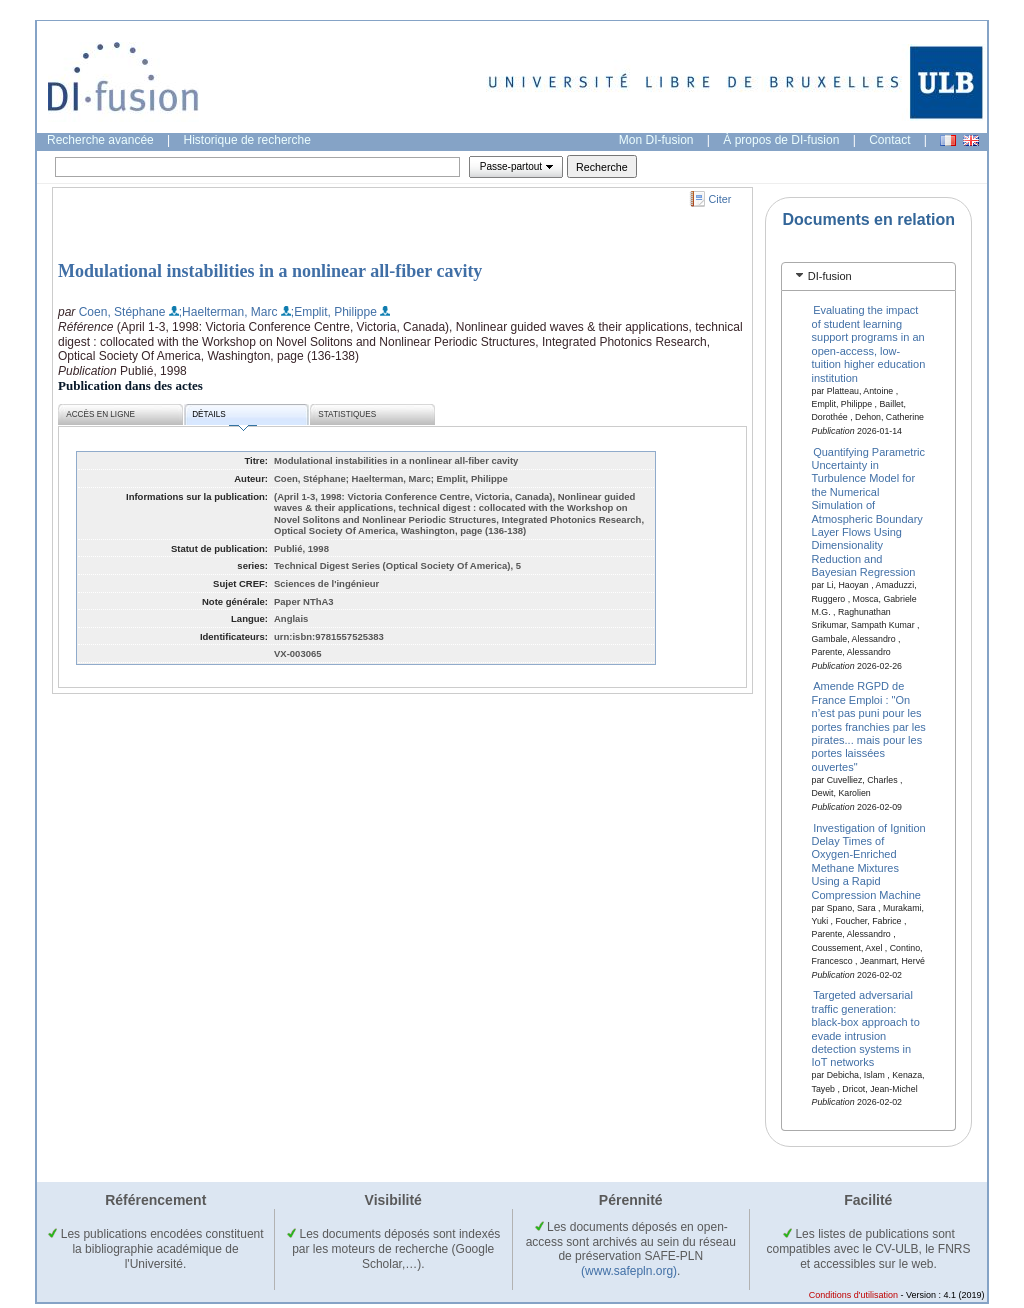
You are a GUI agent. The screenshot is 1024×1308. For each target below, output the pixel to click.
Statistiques (347, 414)
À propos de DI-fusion (781, 140)
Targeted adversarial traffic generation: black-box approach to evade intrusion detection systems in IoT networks (866, 1028)
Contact (889, 140)
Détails (224, 417)
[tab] (868, 276)
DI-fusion (830, 276)
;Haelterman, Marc (228, 312)
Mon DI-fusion (656, 140)
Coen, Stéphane (122, 312)
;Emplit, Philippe (334, 312)
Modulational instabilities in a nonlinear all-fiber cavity (270, 271)
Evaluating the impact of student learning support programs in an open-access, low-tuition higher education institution (869, 343)
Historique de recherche (247, 140)
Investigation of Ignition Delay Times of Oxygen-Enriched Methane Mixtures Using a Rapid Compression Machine (869, 860)
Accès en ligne (100, 414)
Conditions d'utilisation (853, 1295)
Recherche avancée (100, 140)
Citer (720, 199)
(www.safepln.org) (629, 1271)
